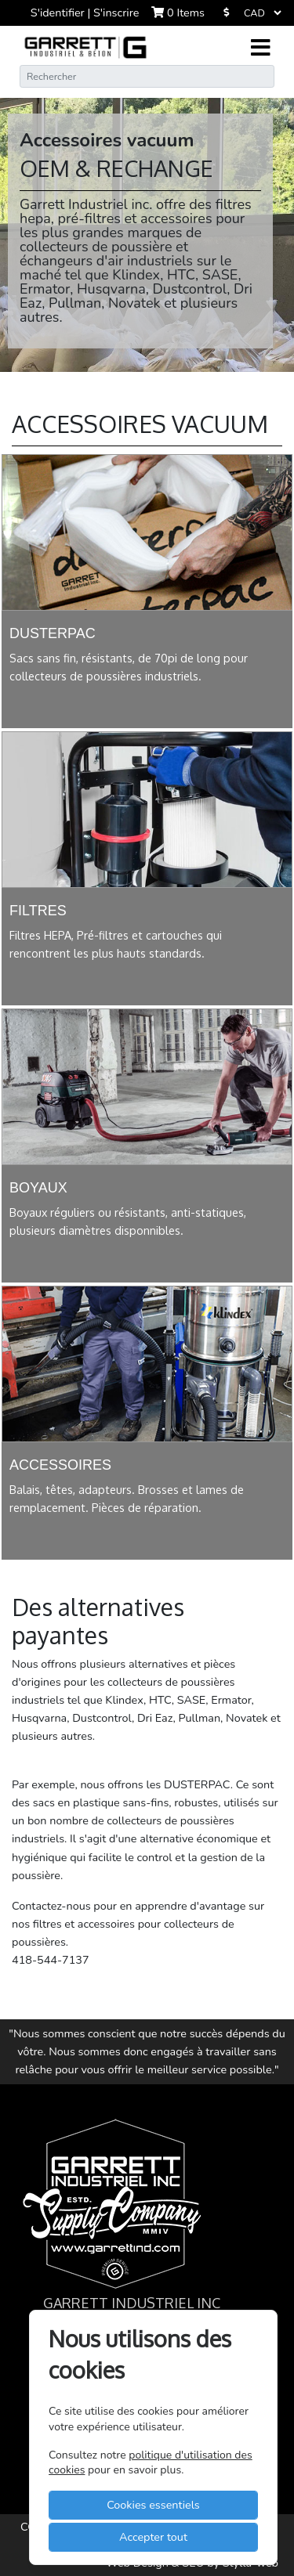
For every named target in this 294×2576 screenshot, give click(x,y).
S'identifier (59, 12)
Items (178, 12)
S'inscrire (116, 12)
